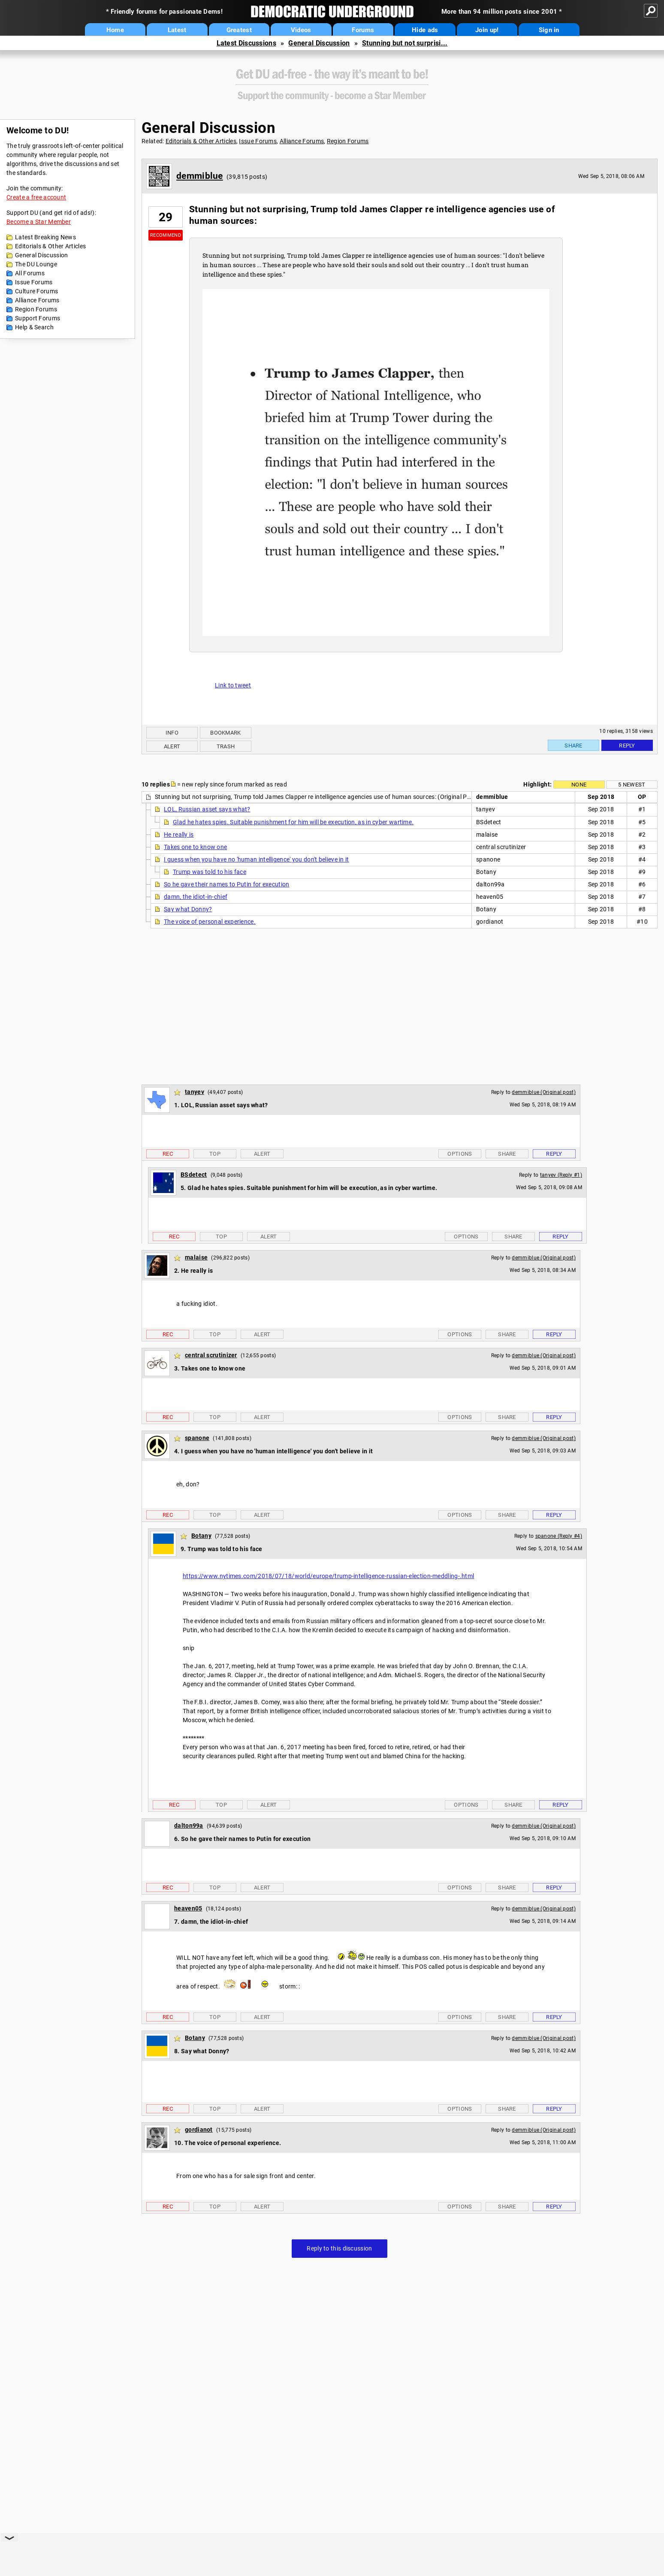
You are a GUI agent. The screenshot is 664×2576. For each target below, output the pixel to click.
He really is (179, 834)
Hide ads (425, 30)
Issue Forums (34, 282)
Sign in (549, 30)
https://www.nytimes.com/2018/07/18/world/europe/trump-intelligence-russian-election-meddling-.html (328, 1576)
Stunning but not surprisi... (404, 43)
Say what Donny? (188, 909)
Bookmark (225, 732)
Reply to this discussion (339, 2248)
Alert (172, 746)
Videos (301, 30)
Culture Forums (36, 291)
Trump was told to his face (209, 871)
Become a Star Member (38, 221)
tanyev (194, 1091)
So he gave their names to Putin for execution (227, 884)
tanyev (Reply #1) (561, 1175)
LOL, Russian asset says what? (207, 809)
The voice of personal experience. (210, 921)
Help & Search (34, 327)
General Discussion (319, 43)
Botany (201, 1535)
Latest (177, 30)
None (578, 784)
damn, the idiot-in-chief (195, 896)
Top (214, 1154)
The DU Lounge (36, 264)
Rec (168, 1154)
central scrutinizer (211, 1355)
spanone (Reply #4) (558, 1536)
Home (115, 30)
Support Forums (37, 318)
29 (166, 217)
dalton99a (188, 1825)
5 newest (631, 784)
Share (573, 745)
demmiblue (199, 176)
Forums (363, 30)
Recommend (165, 235)
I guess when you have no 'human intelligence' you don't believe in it (256, 859)
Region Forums (36, 309)
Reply (627, 745)
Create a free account (36, 197)
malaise (196, 1257)
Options (459, 1154)
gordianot (199, 2129)
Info (172, 732)
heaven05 (188, 1908)
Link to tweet (233, 685)
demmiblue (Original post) (544, 1092)
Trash (226, 746)
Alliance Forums (37, 300)
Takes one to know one (195, 847)
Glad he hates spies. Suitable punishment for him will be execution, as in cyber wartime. (293, 822)
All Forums (30, 273)
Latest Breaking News (45, 237)
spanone (197, 1437)
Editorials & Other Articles (50, 246)
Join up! (486, 30)
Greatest (239, 30)
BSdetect (194, 1174)
